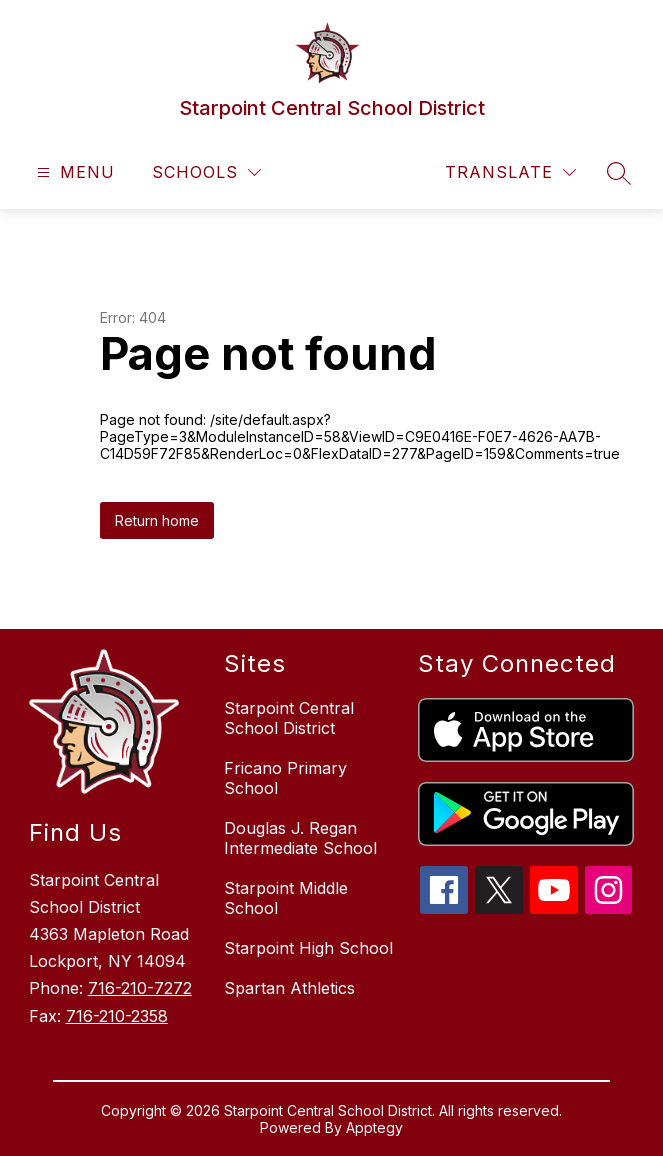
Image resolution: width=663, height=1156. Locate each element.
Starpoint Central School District (289, 718)
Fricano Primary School (285, 778)
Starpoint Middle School (286, 898)
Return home (157, 520)
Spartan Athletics (289, 988)
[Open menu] (73, 172)
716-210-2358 (117, 1016)
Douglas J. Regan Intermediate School (300, 838)
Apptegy (374, 1127)
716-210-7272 (140, 988)
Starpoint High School (308, 948)
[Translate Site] (510, 172)
